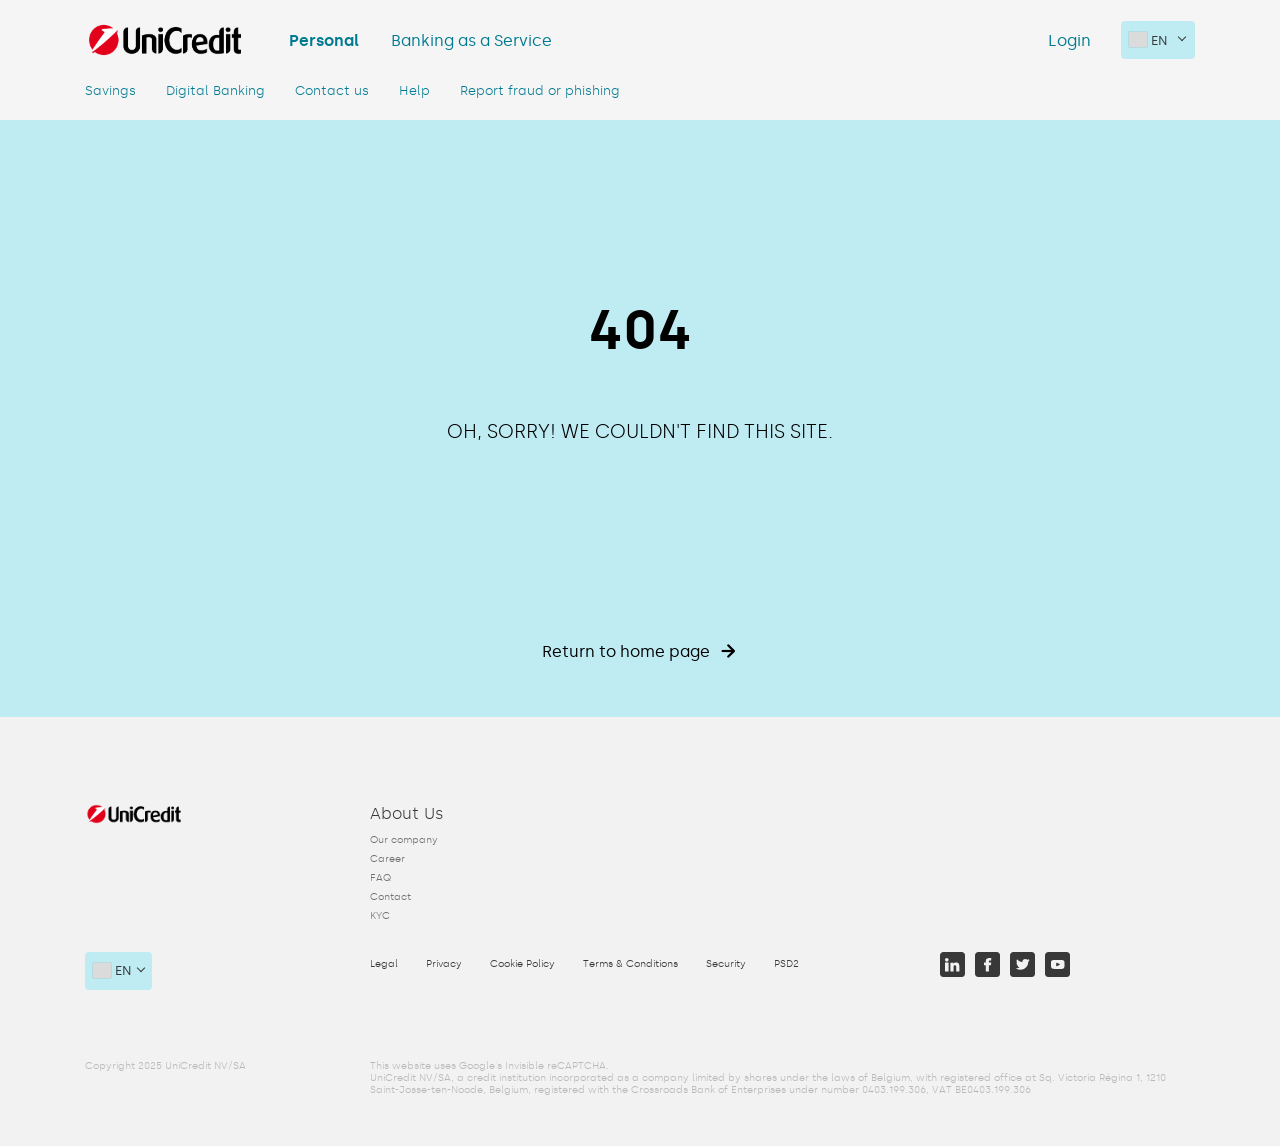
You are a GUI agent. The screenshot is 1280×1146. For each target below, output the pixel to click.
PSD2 (786, 964)
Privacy (444, 964)
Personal (324, 40)
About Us (407, 813)
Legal (384, 964)
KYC (380, 916)
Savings (110, 90)
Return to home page (639, 651)
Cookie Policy (522, 964)
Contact (390, 897)
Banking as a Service (471, 40)
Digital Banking (215, 90)
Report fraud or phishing (540, 90)
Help (414, 90)
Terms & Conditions (630, 964)
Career (387, 859)
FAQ (380, 878)
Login (1069, 40)
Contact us (332, 90)
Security (726, 964)
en (1148, 40)
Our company (404, 840)
